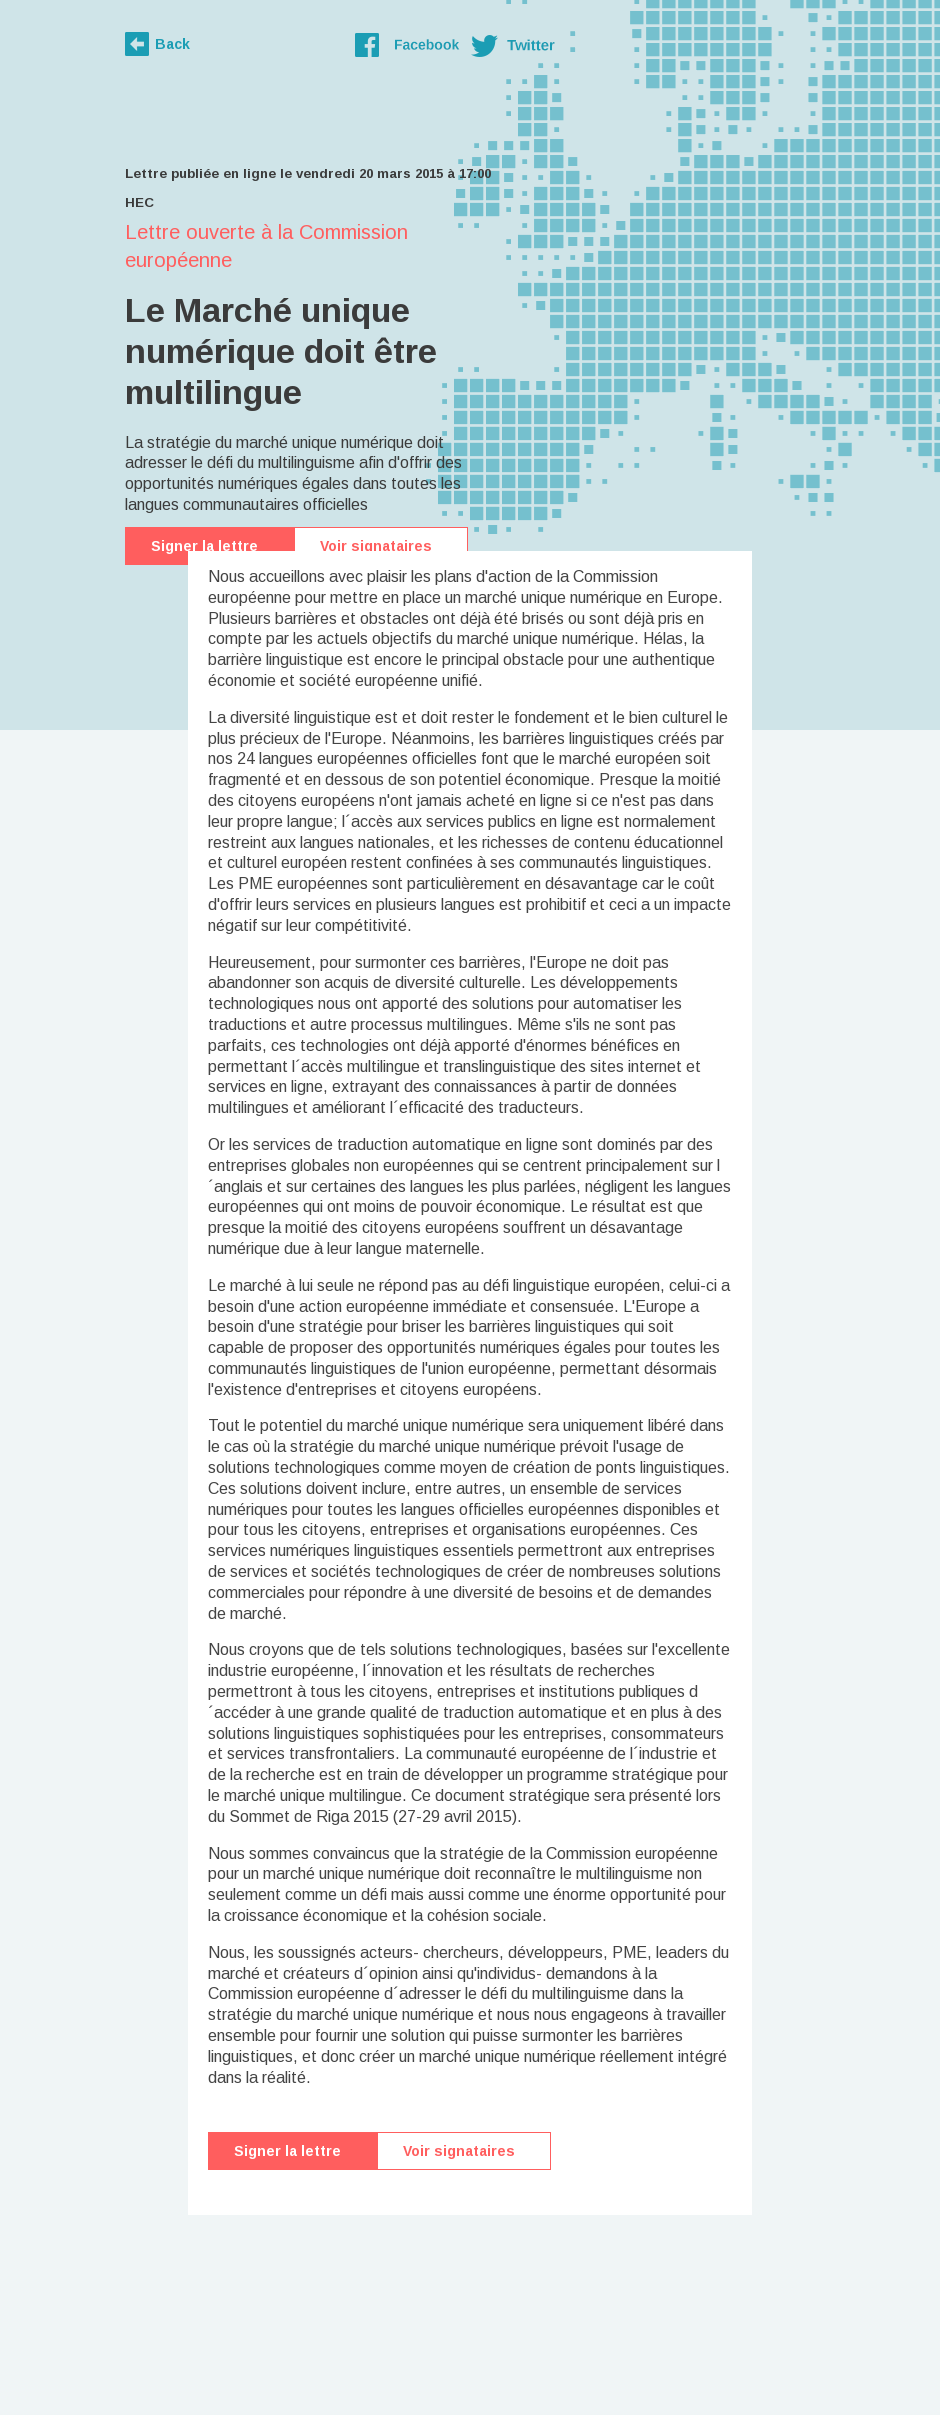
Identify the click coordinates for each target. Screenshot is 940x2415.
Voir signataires (376, 546)
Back (172, 44)
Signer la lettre (204, 546)
